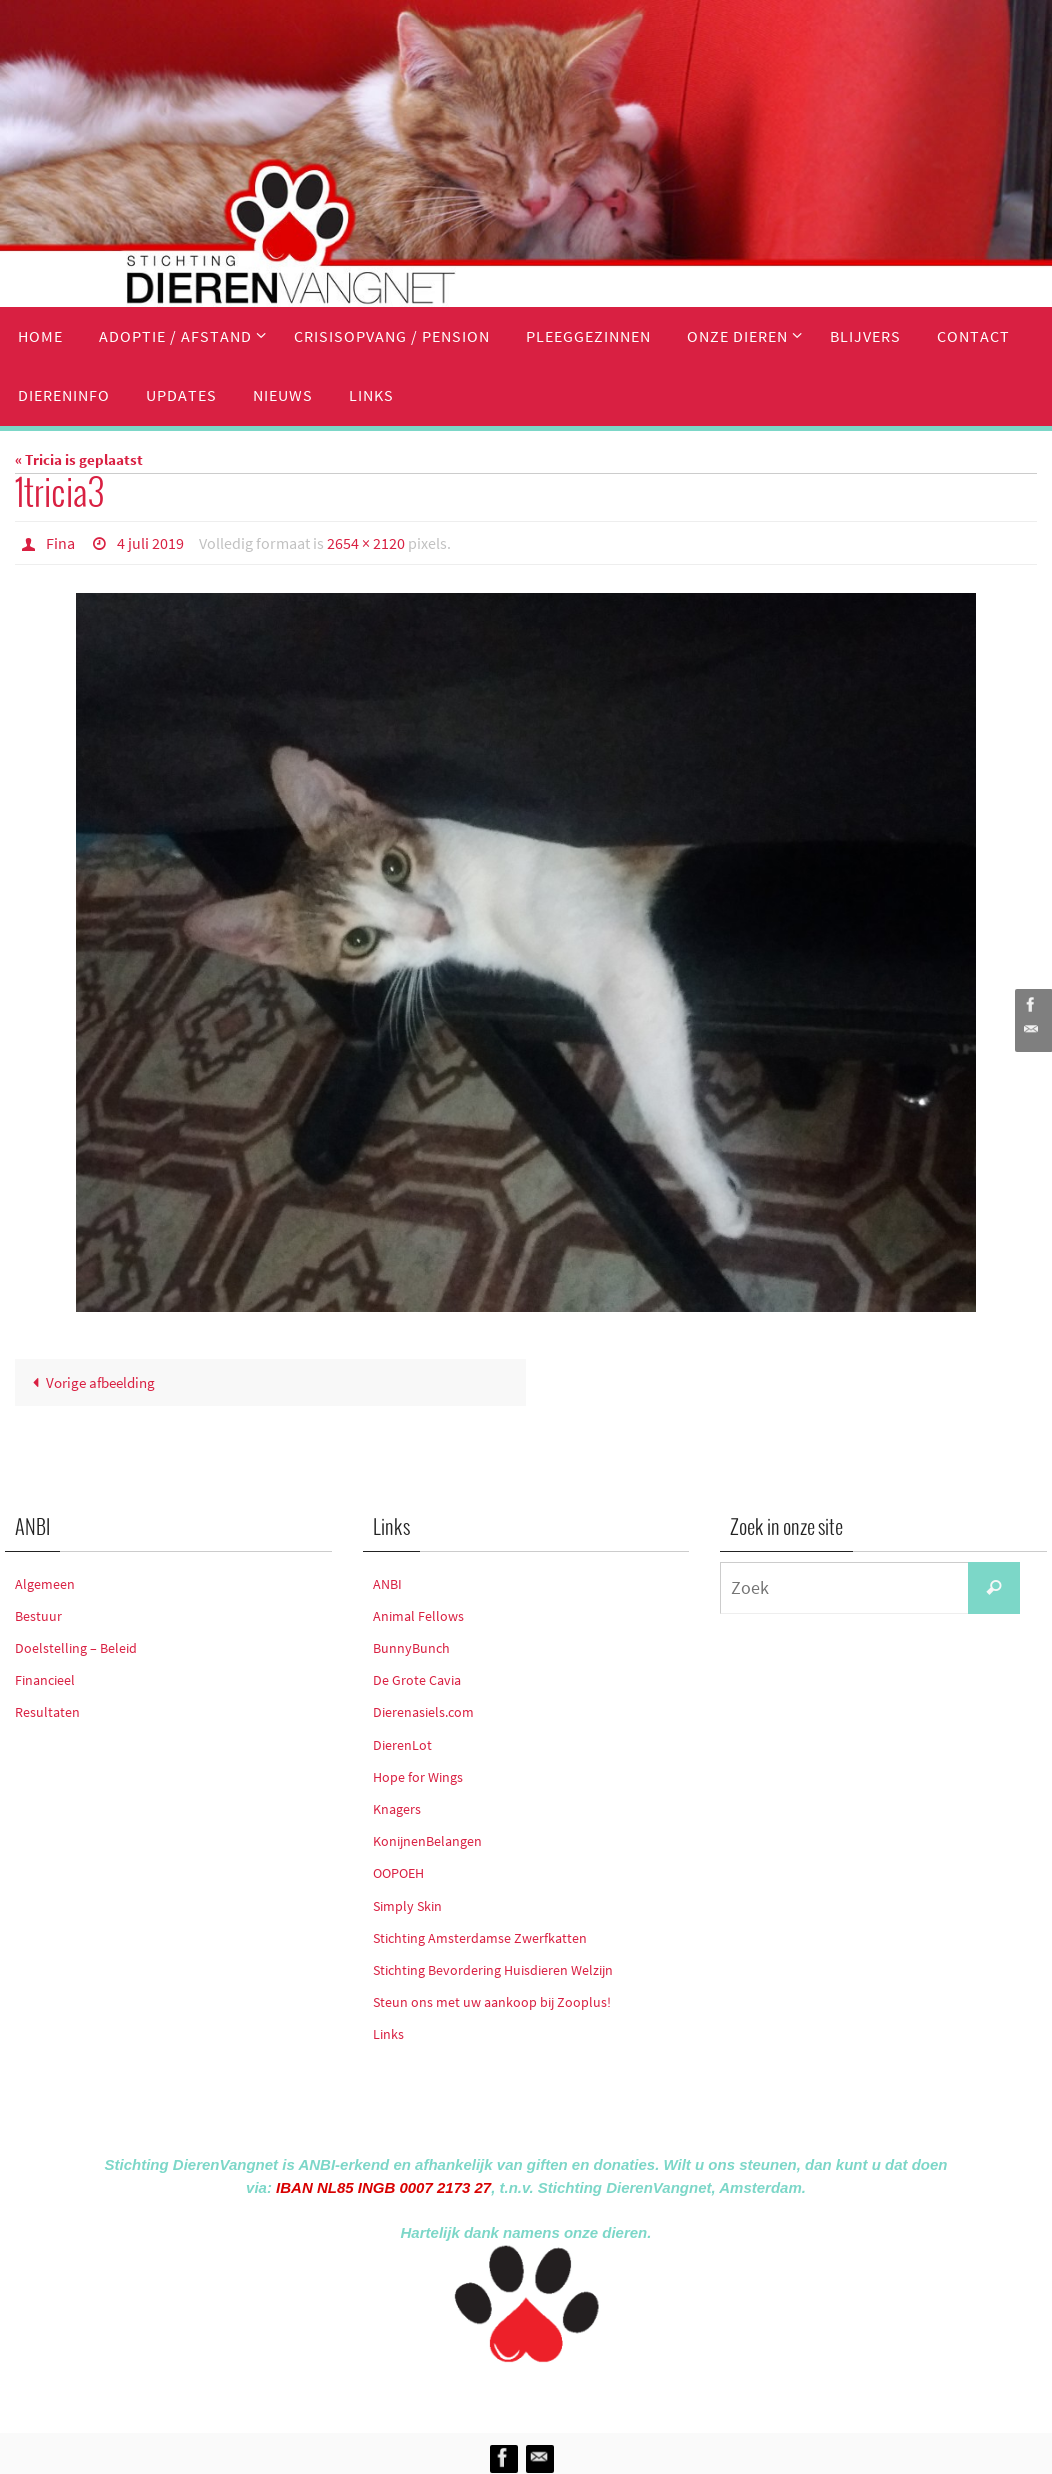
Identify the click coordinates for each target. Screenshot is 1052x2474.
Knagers (397, 1809)
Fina (60, 543)
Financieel (45, 1680)
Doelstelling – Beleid (76, 1648)
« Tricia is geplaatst (79, 459)
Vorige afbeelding (90, 1382)
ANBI (387, 1584)
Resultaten (47, 1712)
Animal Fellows (418, 1616)
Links (388, 2034)
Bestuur (38, 1616)
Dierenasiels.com (423, 1712)
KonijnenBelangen (427, 1841)
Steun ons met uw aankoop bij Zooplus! (492, 2002)
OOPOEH (398, 1873)
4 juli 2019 (150, 543)
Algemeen (45, 1584)
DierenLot (402, 1745)
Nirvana (552, 2393)
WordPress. (618, 2393)
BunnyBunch (411, 1648)
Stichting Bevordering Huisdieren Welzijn (493, 1970)
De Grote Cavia (417, 1680)
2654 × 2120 (366, 543)
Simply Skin (407, 1906)
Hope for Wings (418, 1777)
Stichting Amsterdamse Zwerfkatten (480, 1938)
